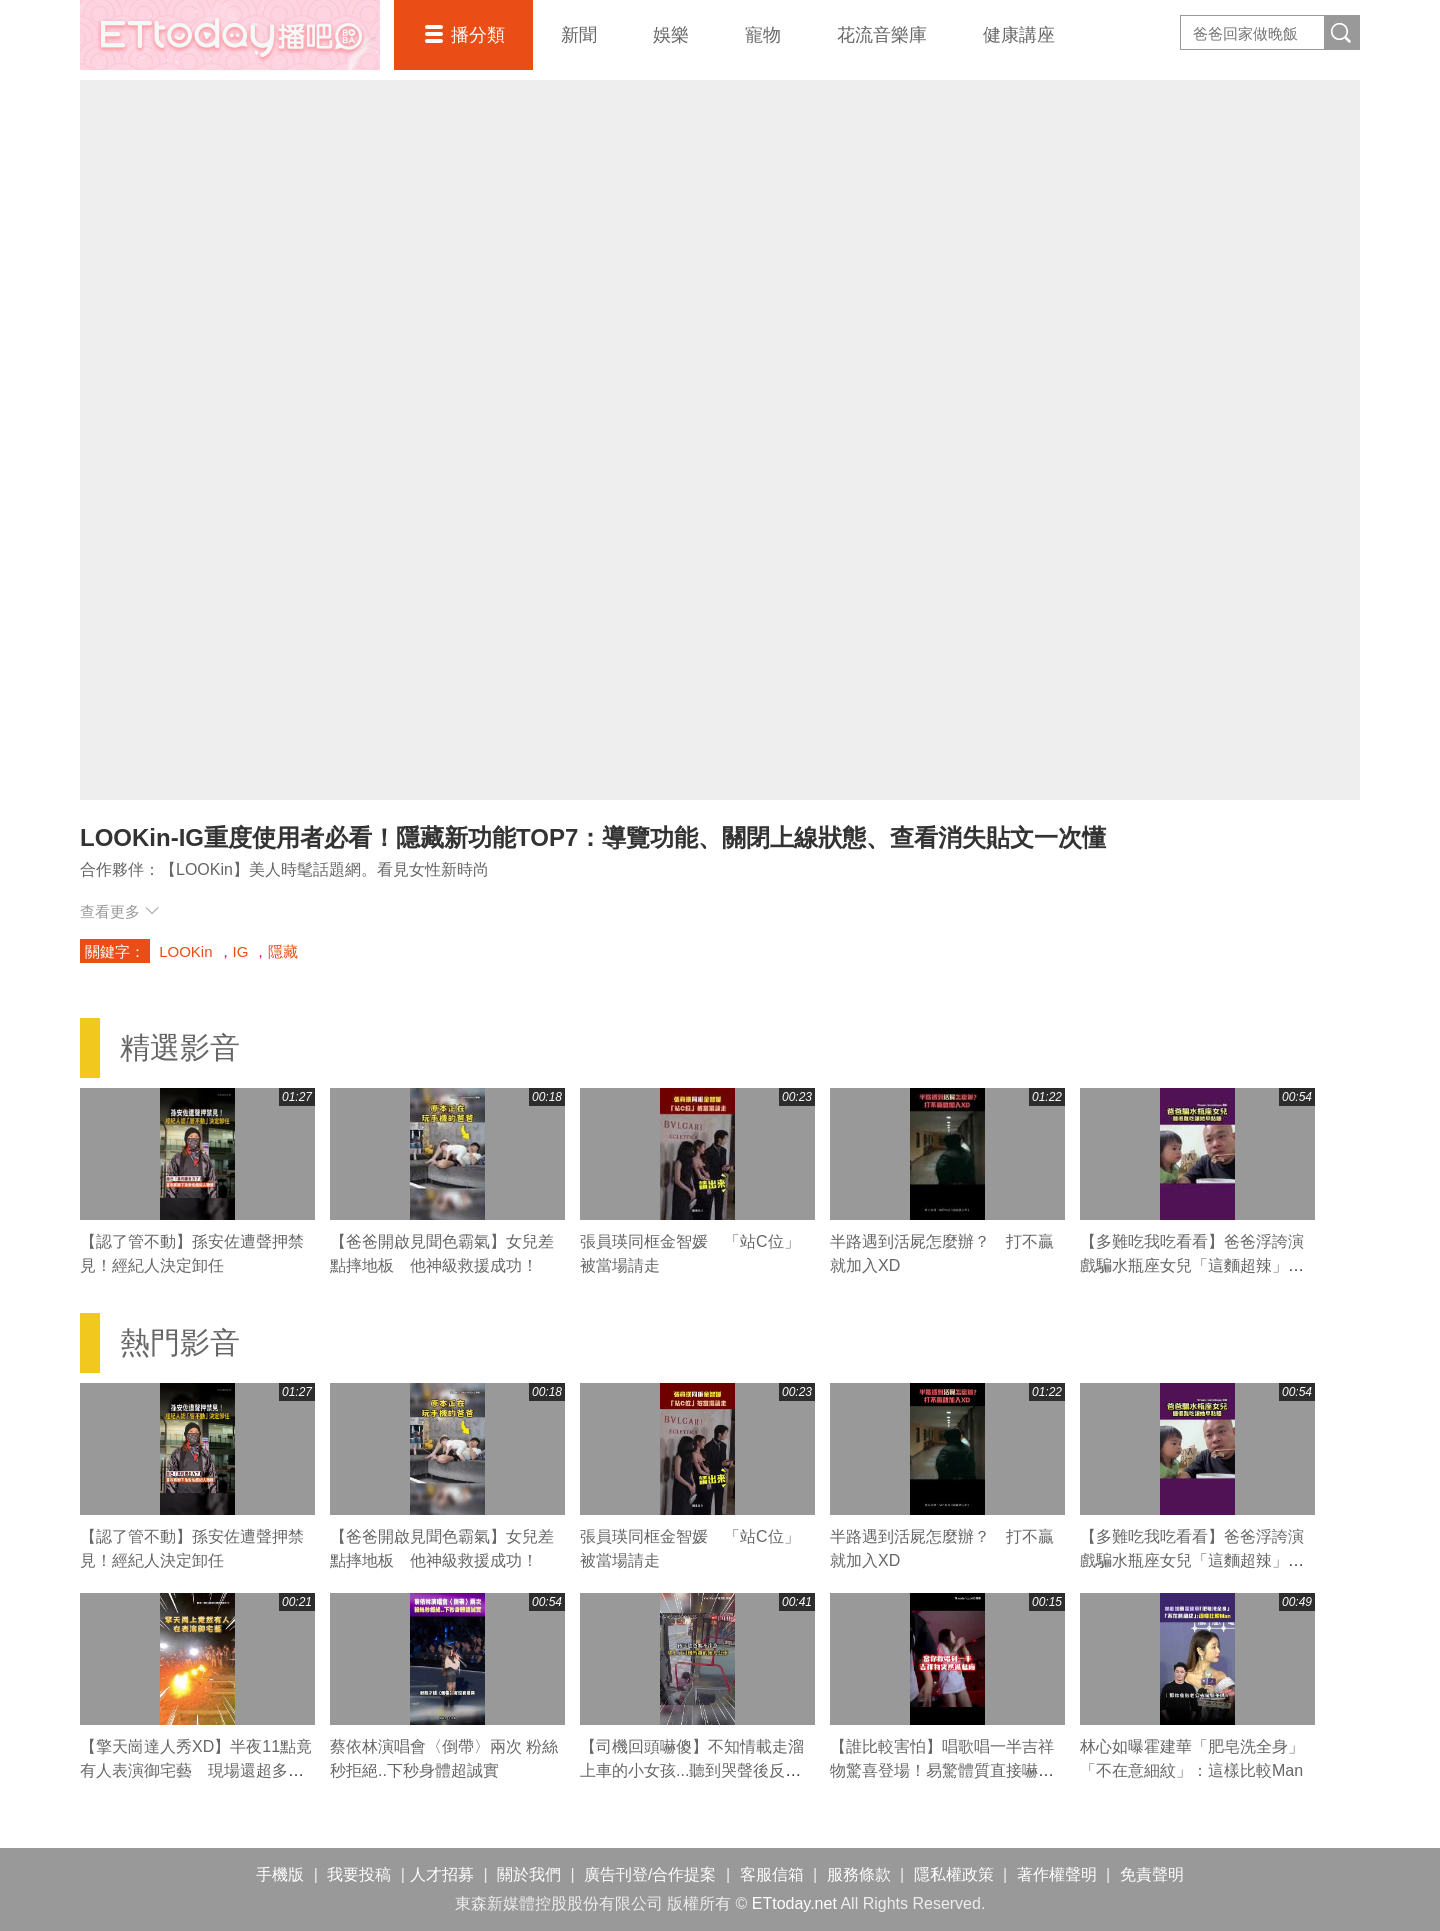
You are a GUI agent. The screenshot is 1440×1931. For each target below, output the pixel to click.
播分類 (478, 35)
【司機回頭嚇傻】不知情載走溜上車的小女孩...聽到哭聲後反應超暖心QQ (692, 1770)
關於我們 (529, 1874)
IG (241, 951)
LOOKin (185, 951)
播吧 (230, 35)
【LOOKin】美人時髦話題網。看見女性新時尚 (324, 869)
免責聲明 (1152, 1874)
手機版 (280, 1874)
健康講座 (1019, 35)
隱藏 (283, 951)
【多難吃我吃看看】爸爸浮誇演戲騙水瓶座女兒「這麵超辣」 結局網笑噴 (1192, 1265)
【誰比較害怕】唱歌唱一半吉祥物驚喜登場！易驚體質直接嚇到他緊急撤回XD (942, 1770)
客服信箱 (772, 1874)
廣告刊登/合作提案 (650, 1874)
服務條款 (859, 1874)
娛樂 (671, 35)
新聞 (579, 35)
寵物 (763, 35)
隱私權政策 (954, 1874)
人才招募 (442, 1874)
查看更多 (119, 911)
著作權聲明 (1057, 1874)
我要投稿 (359, 1874)
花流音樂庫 (882, 35)
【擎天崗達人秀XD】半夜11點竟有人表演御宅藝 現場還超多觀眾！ (196, 1770)
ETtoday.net (794, 1903)
